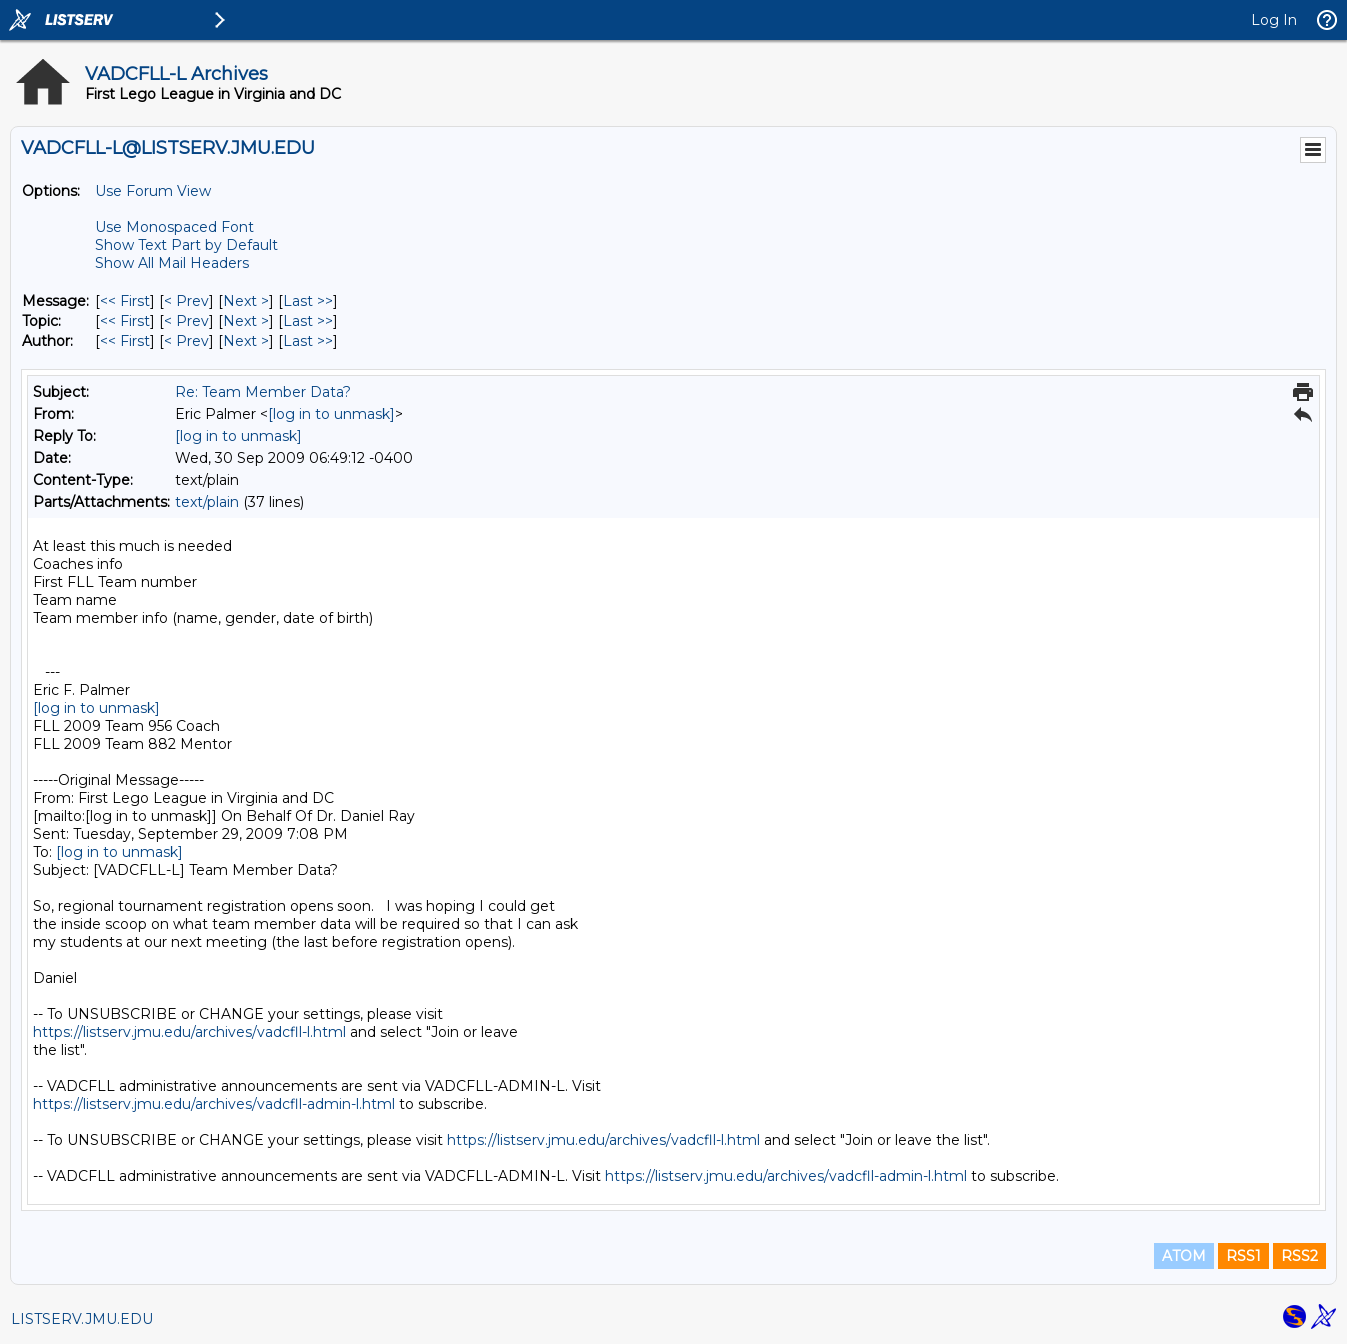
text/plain (207, 502)
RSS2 (1299, 1256)
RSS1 (1243, 1256)
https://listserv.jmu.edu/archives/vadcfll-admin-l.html (214, 1104)
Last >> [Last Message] (308, 301)
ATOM (1184, 1256)
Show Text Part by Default (186, 245)
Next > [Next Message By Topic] (246, 321)
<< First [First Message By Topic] (125, 321)
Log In (1274, 20)
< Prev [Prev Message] (186, 301)
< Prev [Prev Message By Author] (186, 341)
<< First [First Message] (125, 301)
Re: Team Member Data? (263, 392)
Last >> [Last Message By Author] (308, 341)
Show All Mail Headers (172, 263)
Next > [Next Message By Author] (246, 341)
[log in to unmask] (331, 414)
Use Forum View (153, 191)
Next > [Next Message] (246, 301)
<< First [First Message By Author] (125, 341)
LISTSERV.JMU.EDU (82, 1319)
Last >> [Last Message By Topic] (308, 321)
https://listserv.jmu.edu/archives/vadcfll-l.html (189, 1032)
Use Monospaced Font (174, 227)
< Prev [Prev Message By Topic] (186, 321)
